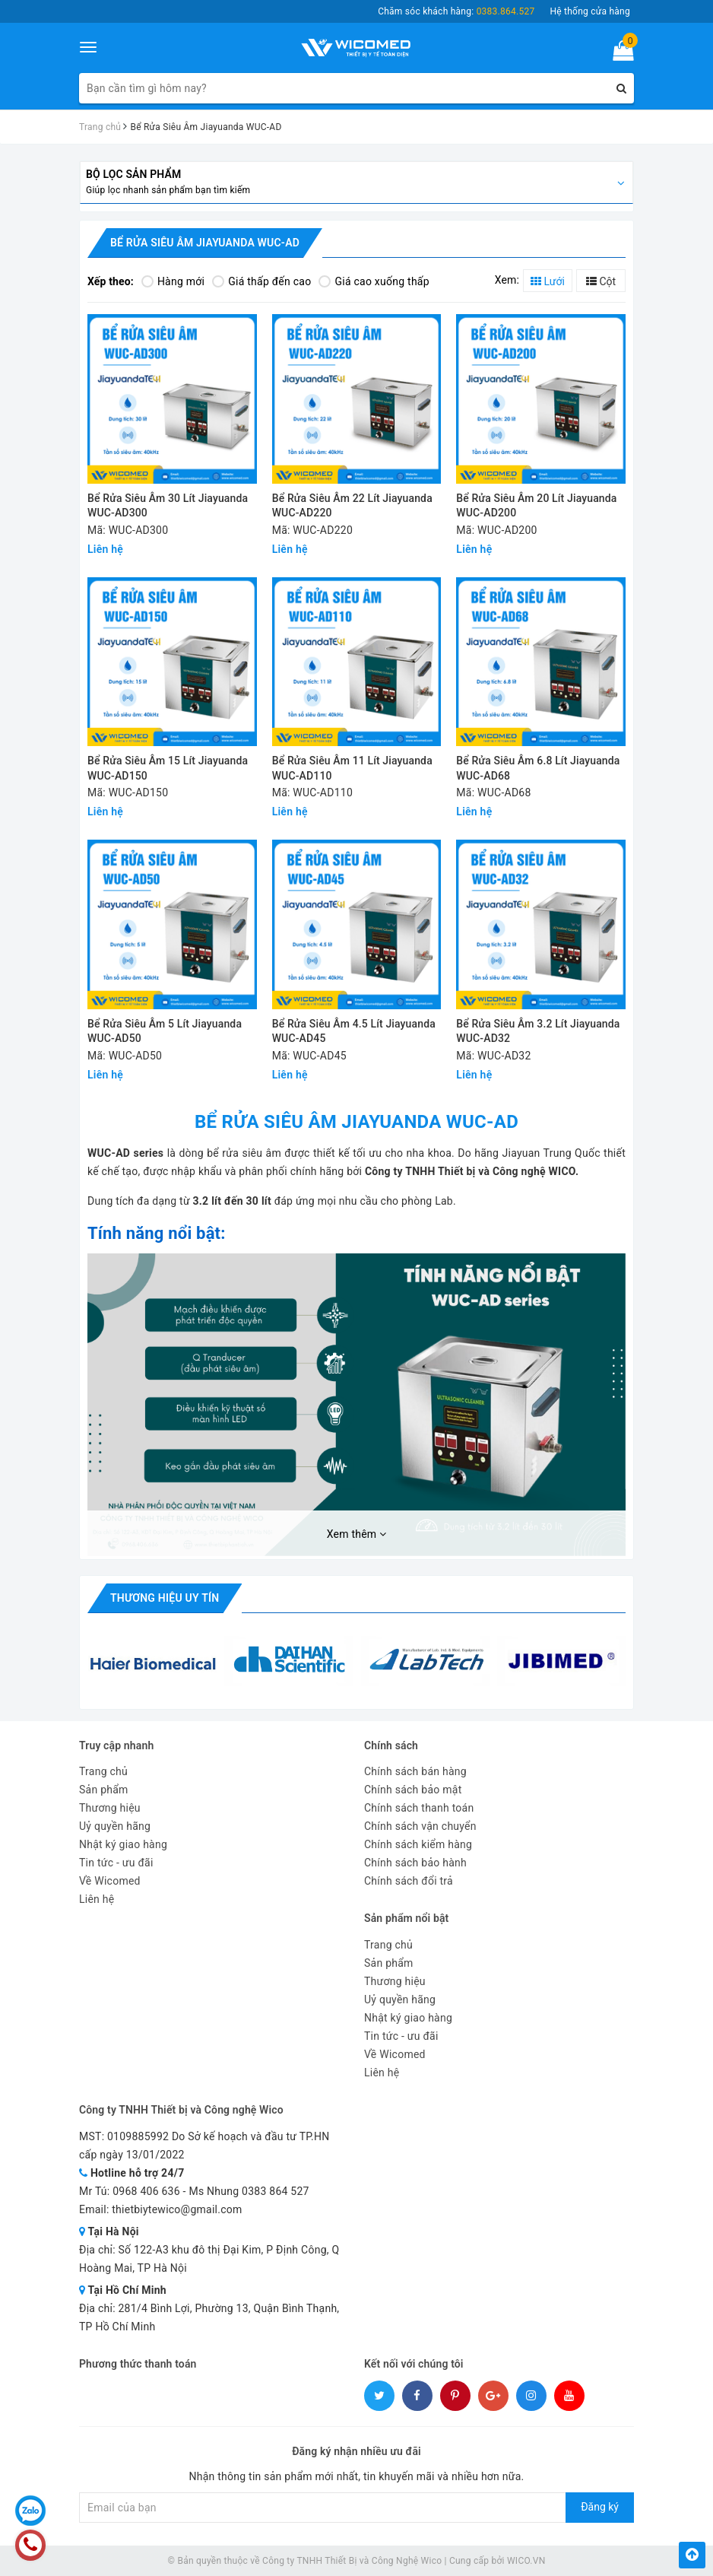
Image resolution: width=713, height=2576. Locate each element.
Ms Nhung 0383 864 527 (249, 2191)
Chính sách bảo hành (415, 1863)
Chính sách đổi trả (408, 1881)
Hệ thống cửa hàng (590, 11)
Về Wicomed (110, 1881)
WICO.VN (526, 2560)
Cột (601, 281)
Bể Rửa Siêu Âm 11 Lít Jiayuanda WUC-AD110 (352, 768)
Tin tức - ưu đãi (116, 1863)
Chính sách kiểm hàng (418, 1844)
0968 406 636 (146, 2191)
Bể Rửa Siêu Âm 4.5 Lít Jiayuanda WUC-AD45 (354, 1031)
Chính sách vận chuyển (420, 1826)
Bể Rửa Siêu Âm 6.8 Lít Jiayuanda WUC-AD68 (538, 768)
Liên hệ (96, 1899)
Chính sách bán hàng (415, 1771)
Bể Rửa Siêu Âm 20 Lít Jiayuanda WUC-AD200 (536, 505)
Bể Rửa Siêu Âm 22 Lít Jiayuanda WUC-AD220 (352, 505)
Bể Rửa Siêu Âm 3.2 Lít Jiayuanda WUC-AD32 (538, 1031)
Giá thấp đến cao (261, 281)
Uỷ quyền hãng (115, 1826)
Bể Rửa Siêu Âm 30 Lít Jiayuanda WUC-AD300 (167, 505)
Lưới (548, 281)
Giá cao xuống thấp (373, 281)
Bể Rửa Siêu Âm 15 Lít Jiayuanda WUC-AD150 (167, 768)
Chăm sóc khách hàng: (456, 11)
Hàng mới (172, 281)
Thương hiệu (110, 1808)
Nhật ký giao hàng (123, 1844)
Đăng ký (600, 2507)
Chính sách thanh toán (419, 1808)
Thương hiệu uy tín (164, 1598)
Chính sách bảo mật (412, 1790)
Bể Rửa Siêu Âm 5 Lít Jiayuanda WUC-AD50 (164, 1031)
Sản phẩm (103, 1790)
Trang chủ (103, 1771)
